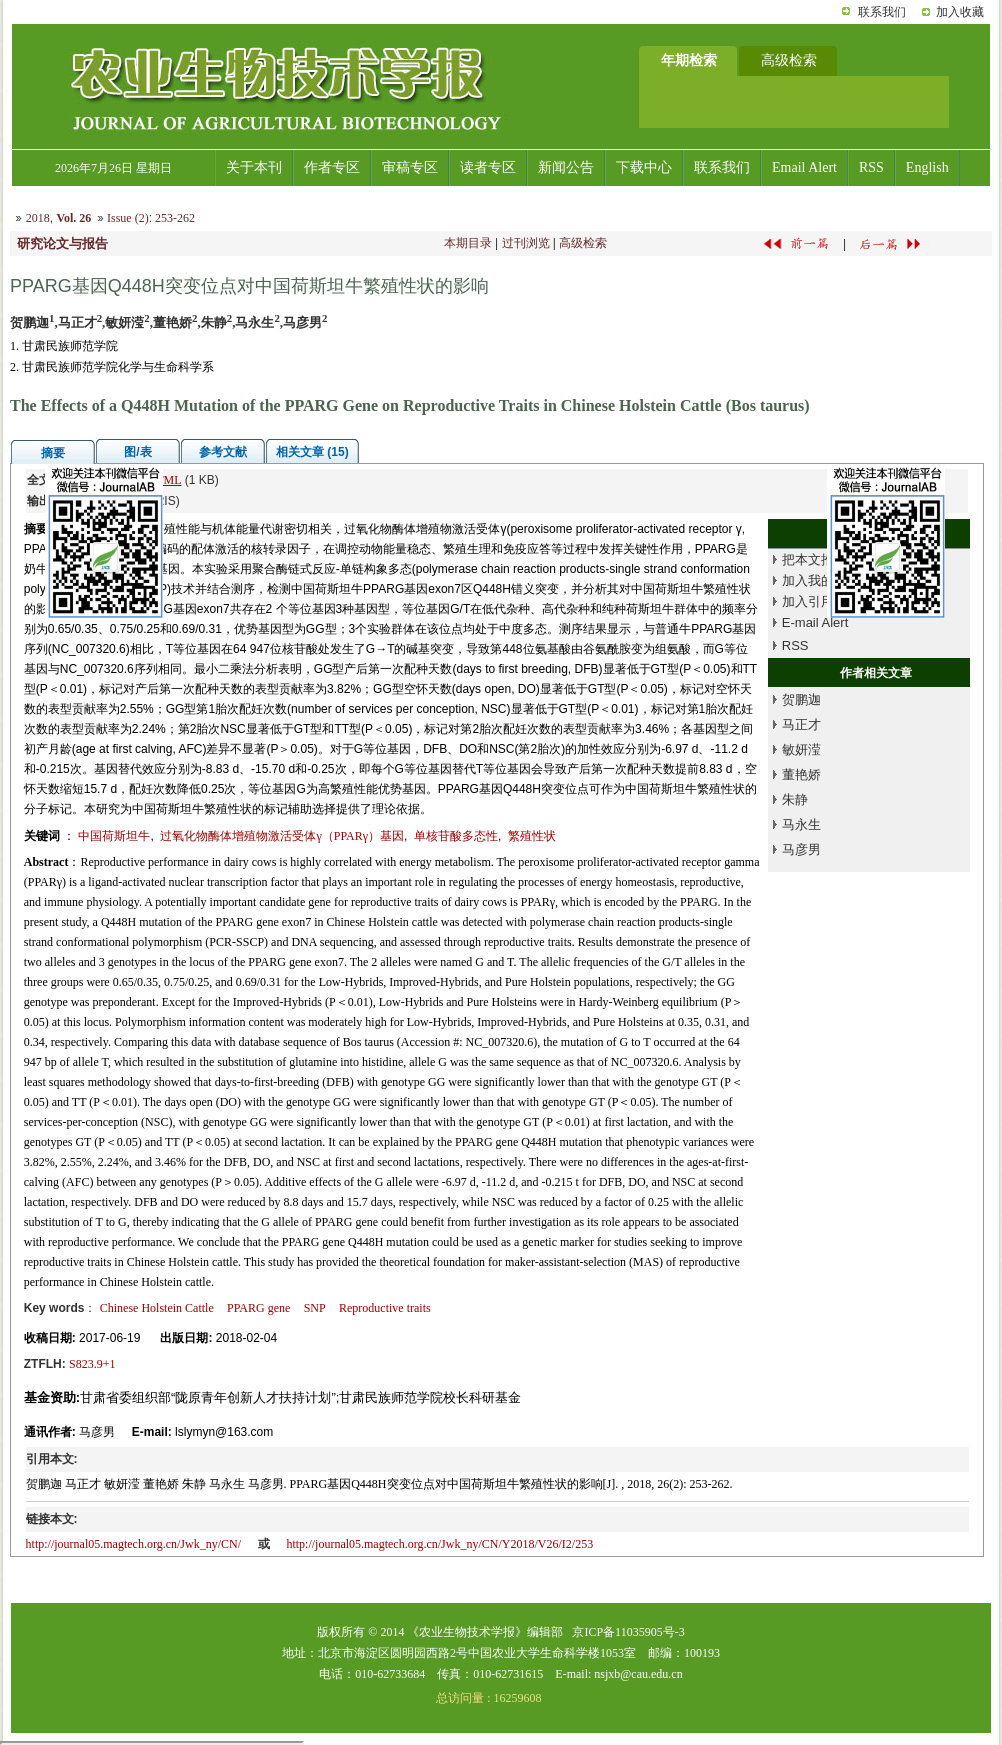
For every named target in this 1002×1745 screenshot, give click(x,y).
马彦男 (801, 849)
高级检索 (583, 243)
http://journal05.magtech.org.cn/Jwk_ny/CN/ (133, 1544)
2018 (38, 218)
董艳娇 (801, 774)
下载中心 (644, 167)
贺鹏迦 (801, 699)
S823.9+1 (92, 1364)
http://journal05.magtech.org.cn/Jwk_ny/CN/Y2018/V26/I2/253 (439, 1544)
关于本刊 (254, 167)
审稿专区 (410, 167)
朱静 (795, 799)
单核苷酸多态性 (456, 836)
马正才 (801, 724)
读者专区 (488, 167)
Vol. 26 (73, 218)
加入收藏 (960, 12)
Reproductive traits (385, 1308)
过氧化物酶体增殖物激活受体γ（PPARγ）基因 (282, 836)
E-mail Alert (815, 622)
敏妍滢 (801, 749)
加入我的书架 (821, 580)
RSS (871, 167)
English (927, 167)
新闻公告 (566, 167)
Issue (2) (128, 218)
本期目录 (468, 243)
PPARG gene (258, 1308)
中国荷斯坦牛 (114, 836)
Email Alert (804, 167)
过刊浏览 (526, 243)
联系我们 (882, 12)
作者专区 (332, 167)
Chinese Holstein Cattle (157, 1308)
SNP (315, 1308)
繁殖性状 (532, 836)
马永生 (801, 824)
